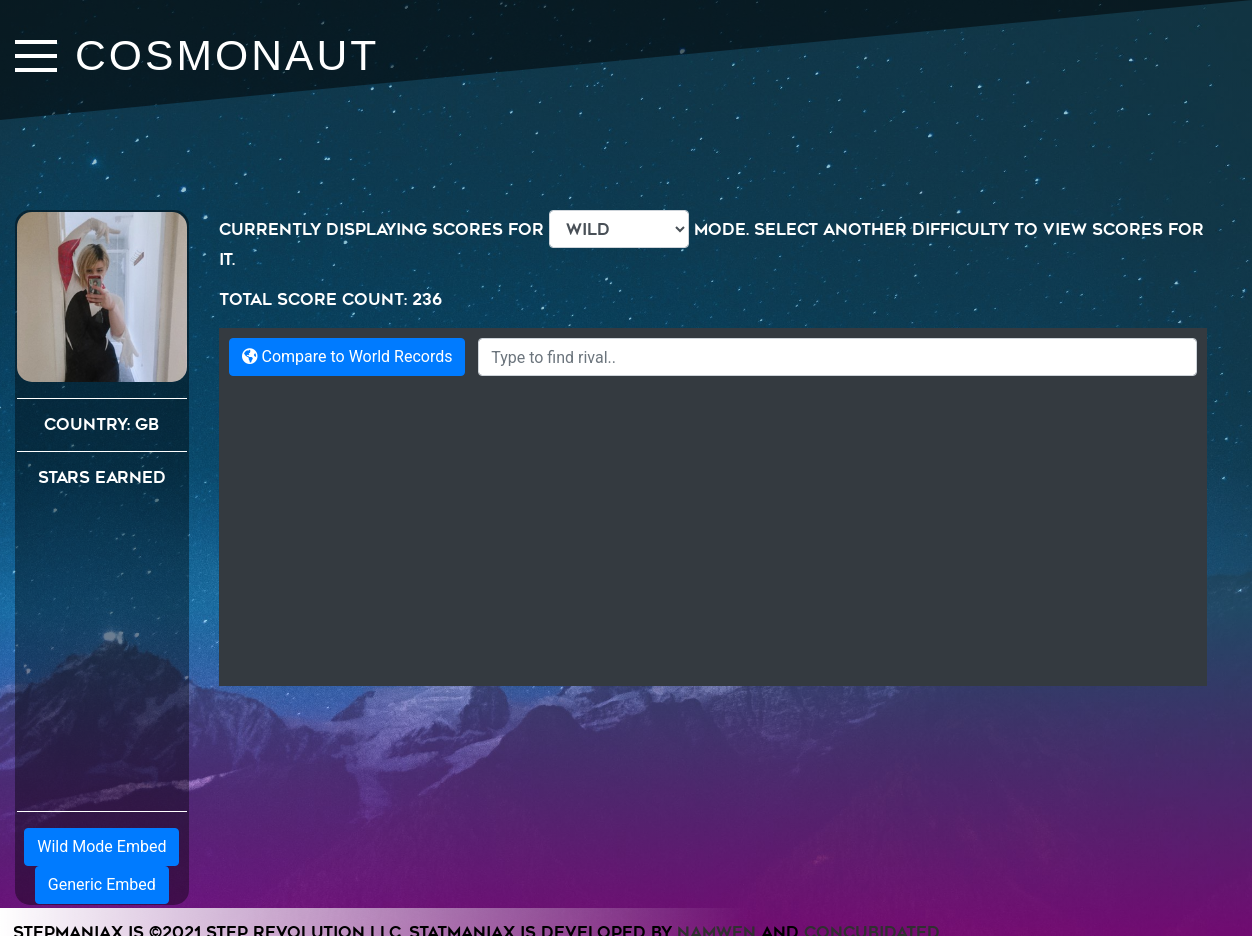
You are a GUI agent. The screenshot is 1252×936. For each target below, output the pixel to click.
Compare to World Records (347, 356)
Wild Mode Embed (101, 846)
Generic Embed (102, 884)
